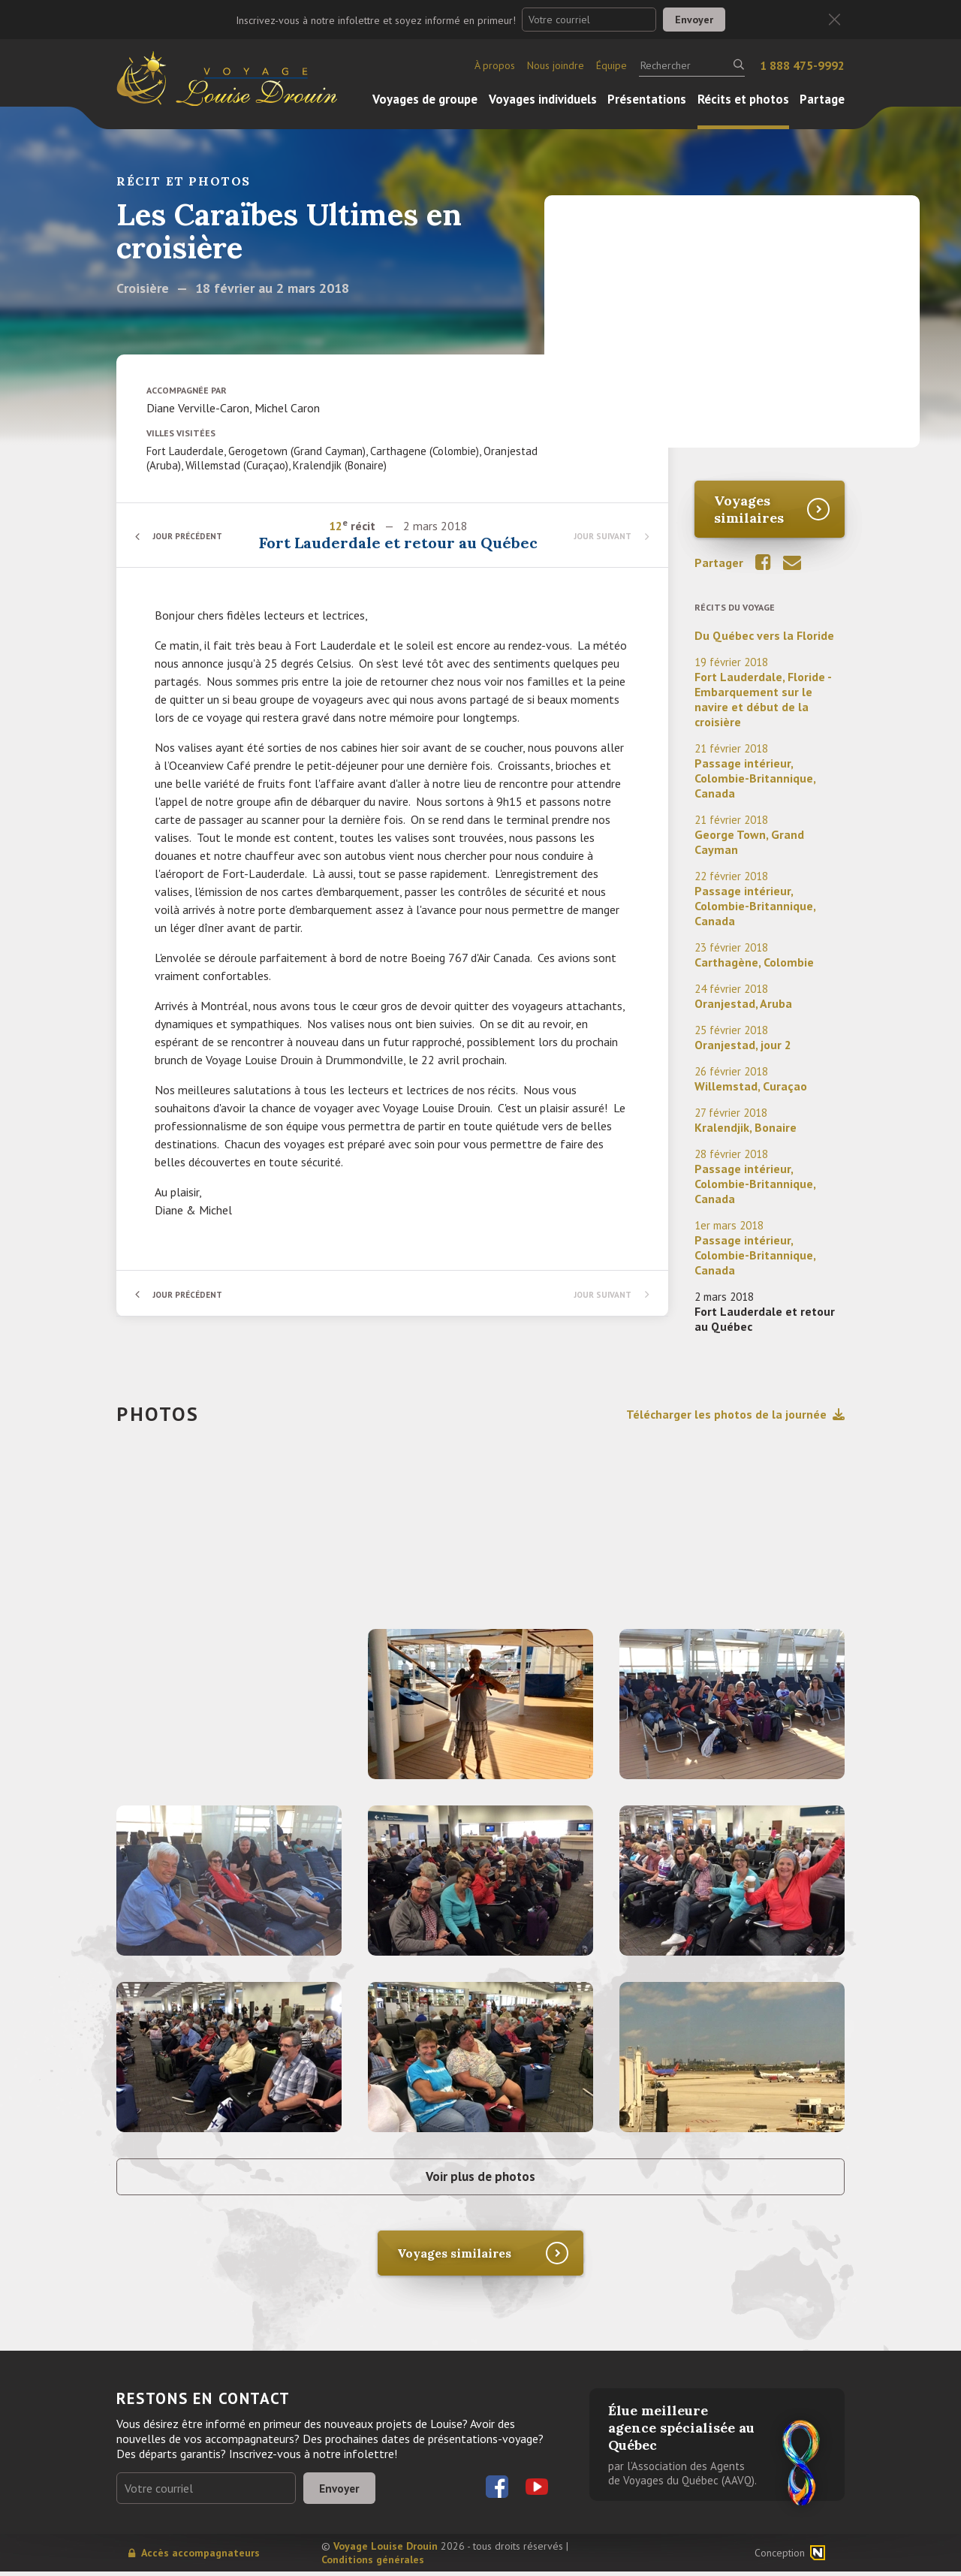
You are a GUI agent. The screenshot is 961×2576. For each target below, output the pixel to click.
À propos (494, 65)
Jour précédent (191, 535)
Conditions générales (372, 2564)
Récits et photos (743, 99)
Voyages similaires (749, 509)
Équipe (611, 65)
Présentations (646, 99)
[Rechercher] (692, 65)
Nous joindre (555, 65)
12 (337, 525)
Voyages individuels (543, 99)
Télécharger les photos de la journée (735, 1414)
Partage (822, 99)
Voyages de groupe (424, 99)
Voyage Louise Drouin (385, 2550)
